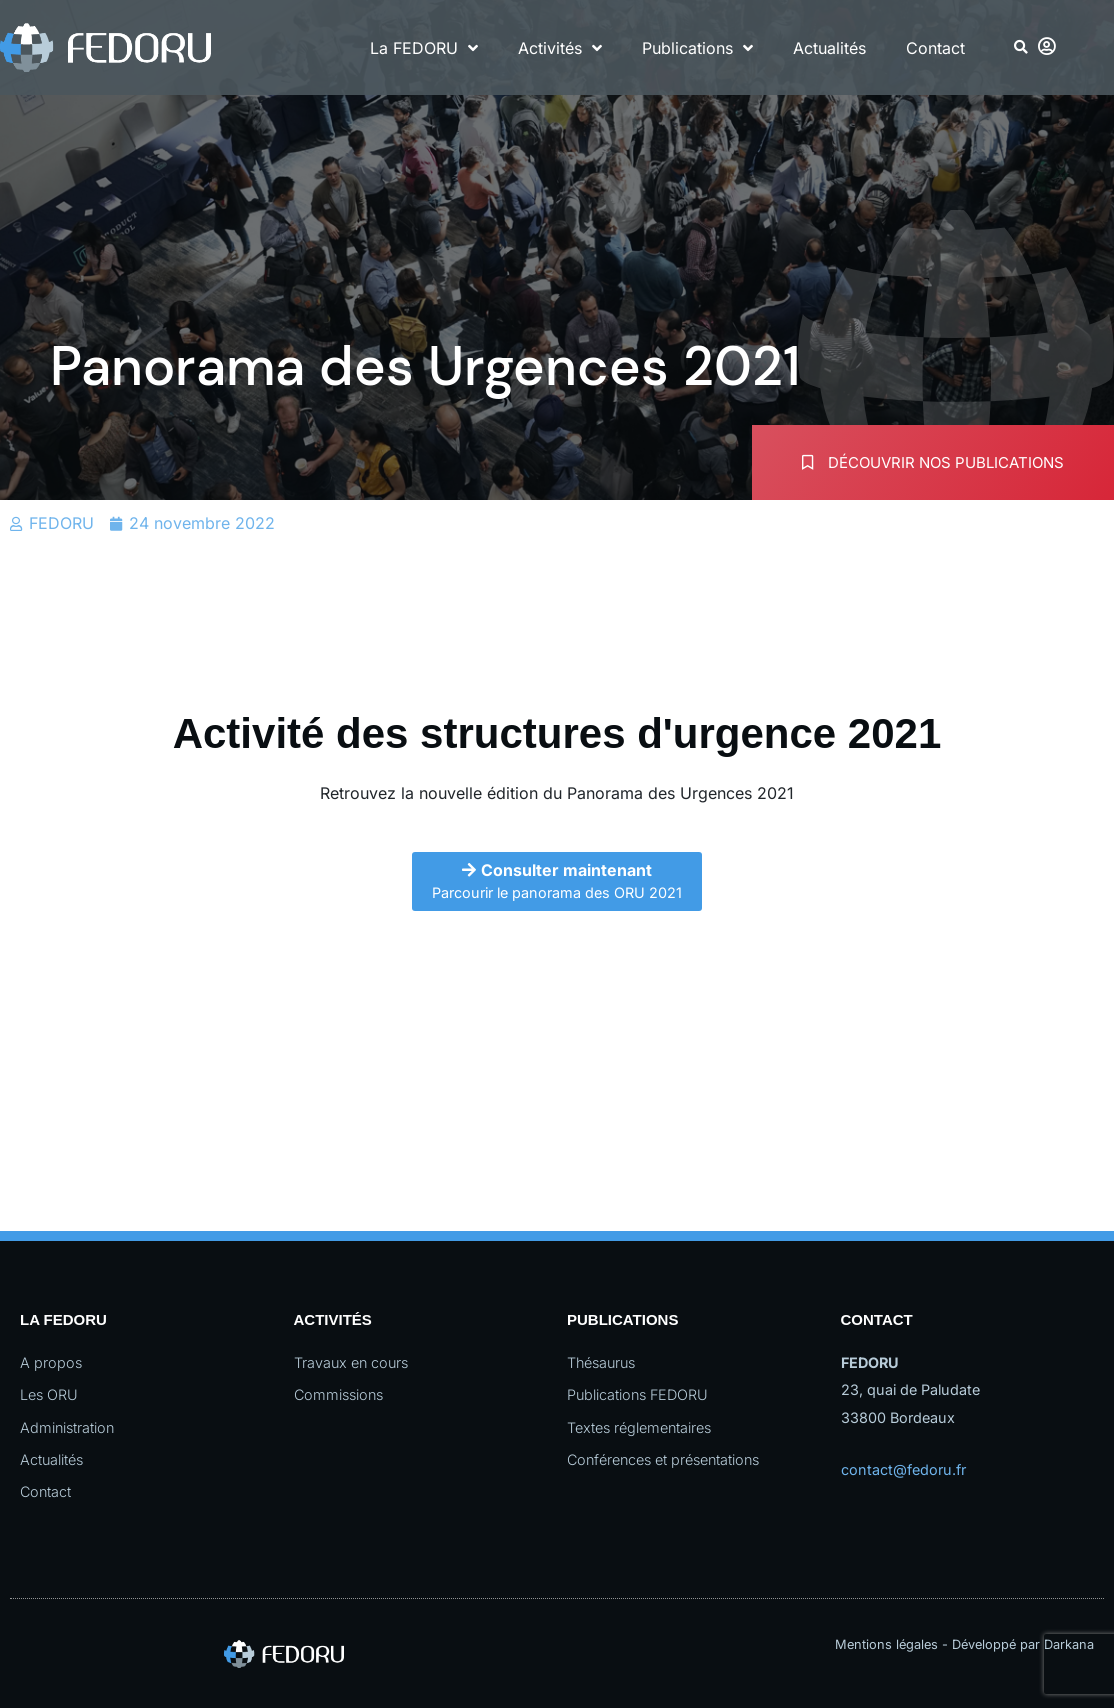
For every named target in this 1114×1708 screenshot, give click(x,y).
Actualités (829, 48)
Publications (697, 48)
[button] (1021, 47)
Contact (935, 48)
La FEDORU (424, 48)
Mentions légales (886, 1644)
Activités (560, 48)
